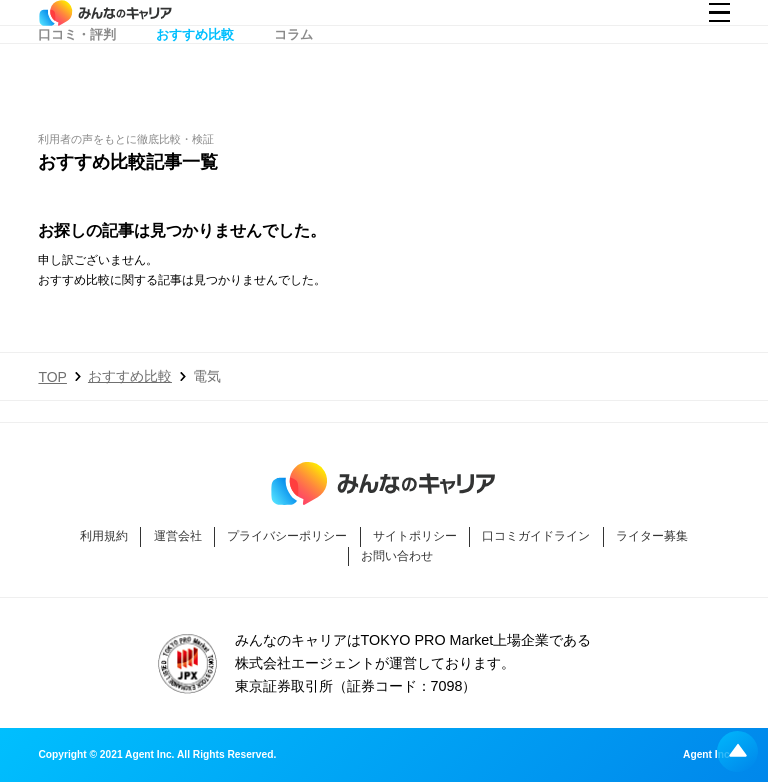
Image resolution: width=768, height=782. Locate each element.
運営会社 (178, 536)
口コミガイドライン (536, 536)
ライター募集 (652, 536)
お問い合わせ (397, 556)
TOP (52, 377)
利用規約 (104, 536)
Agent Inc (706, 755)
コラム (293, 72)
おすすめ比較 (195, 72)
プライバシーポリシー (287, 536)
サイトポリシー (415, 536)
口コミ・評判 (77, 72)
